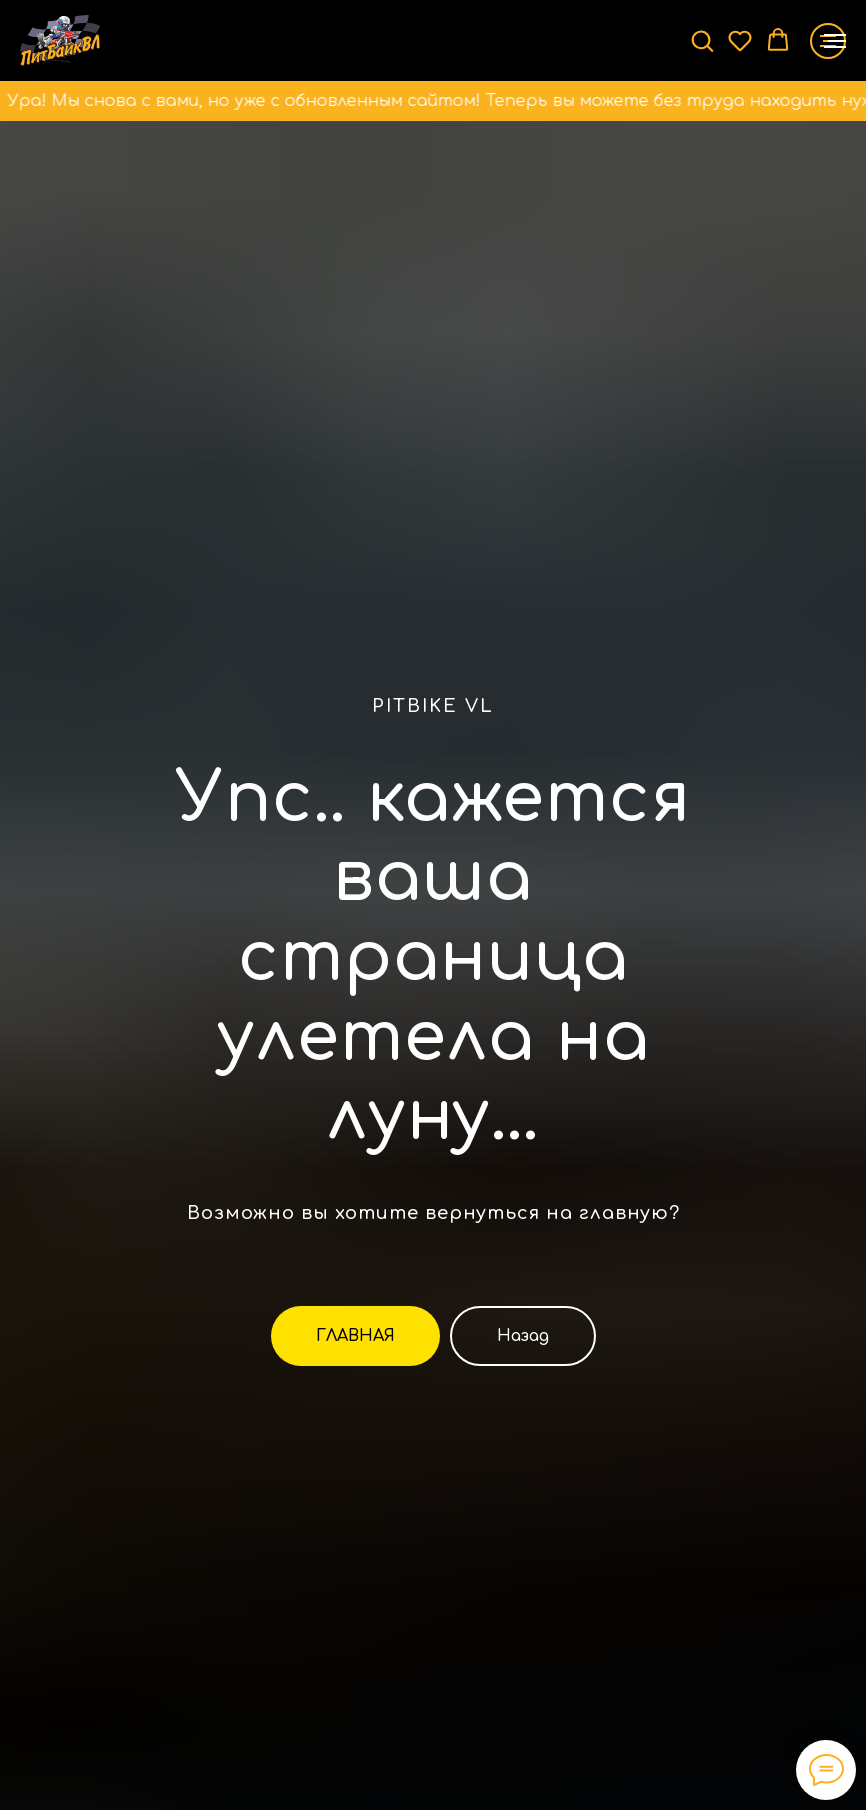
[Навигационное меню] (835, 41)
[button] (702, 40)
